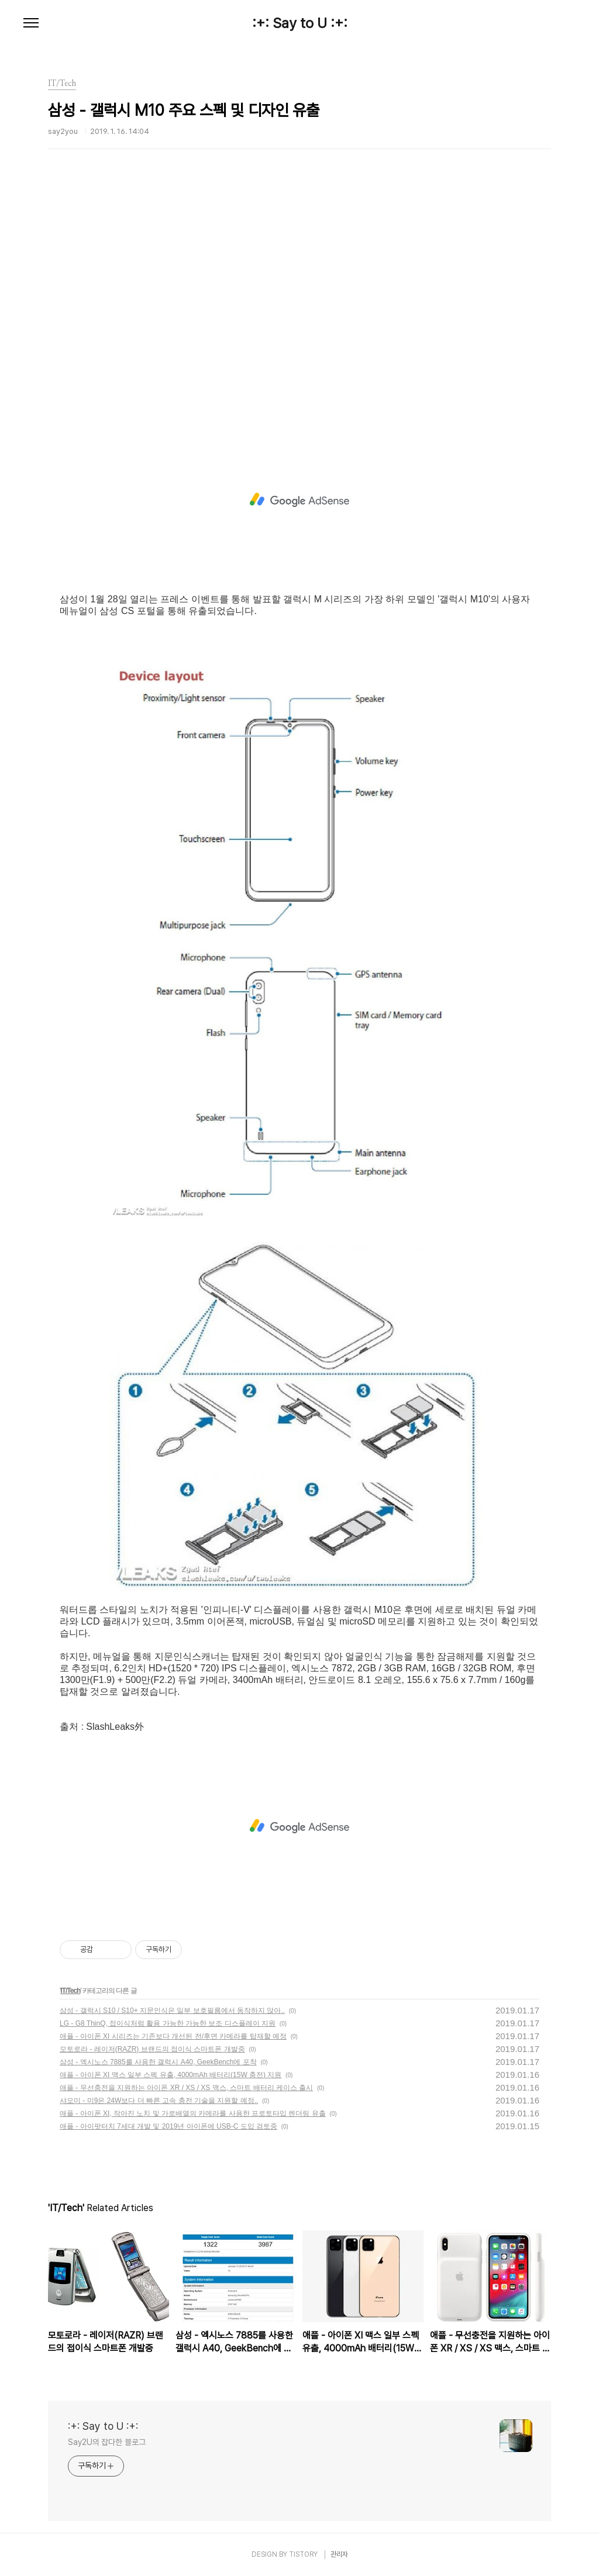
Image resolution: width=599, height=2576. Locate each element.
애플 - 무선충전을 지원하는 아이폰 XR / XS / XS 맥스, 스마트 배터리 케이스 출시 (186, 2088)
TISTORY (303, 2554)
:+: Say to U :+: (299, 23)
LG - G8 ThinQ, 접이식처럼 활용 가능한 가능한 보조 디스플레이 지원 (168, 2023)
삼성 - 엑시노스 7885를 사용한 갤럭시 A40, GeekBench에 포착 (158, 2062)
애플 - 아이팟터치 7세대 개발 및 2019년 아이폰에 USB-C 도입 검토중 (168, 2126)
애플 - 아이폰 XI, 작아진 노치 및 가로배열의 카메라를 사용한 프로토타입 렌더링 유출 (193, 2113)
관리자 (339, 2554)
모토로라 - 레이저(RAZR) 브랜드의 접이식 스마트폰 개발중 (152, 2049)
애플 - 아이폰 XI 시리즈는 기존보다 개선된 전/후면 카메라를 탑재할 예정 (173, 2036)
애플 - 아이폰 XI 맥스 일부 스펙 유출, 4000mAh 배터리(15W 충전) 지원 (170, 2075)
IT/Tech (70, 1991)
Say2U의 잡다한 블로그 (107, 2442)
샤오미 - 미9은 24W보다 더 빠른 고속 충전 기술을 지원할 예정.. (159, 2100)
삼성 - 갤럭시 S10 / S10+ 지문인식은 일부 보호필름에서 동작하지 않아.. (172, 2010)
